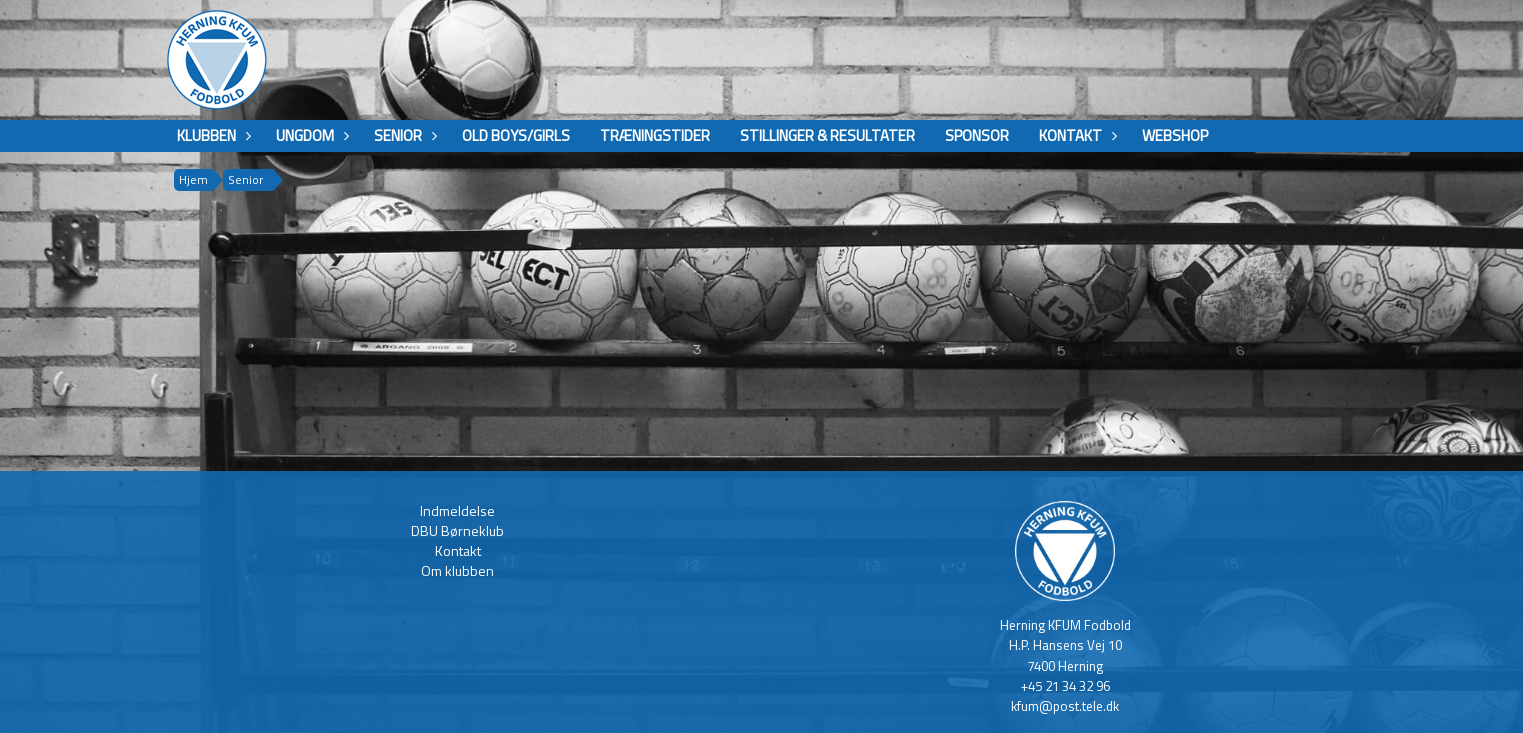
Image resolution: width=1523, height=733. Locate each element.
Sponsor (977, 135)
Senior (403, 135)
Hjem (193, 179)
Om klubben (457, 570)
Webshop (1175, 135)
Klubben (211, 135)
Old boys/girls (516, 135)
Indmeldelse (457, 510)
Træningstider (655, 135)
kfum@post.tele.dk (1065, 706)
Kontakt (1075, 135)
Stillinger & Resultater (827, 135)
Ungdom (310, 135)
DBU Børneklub (457, 530)
